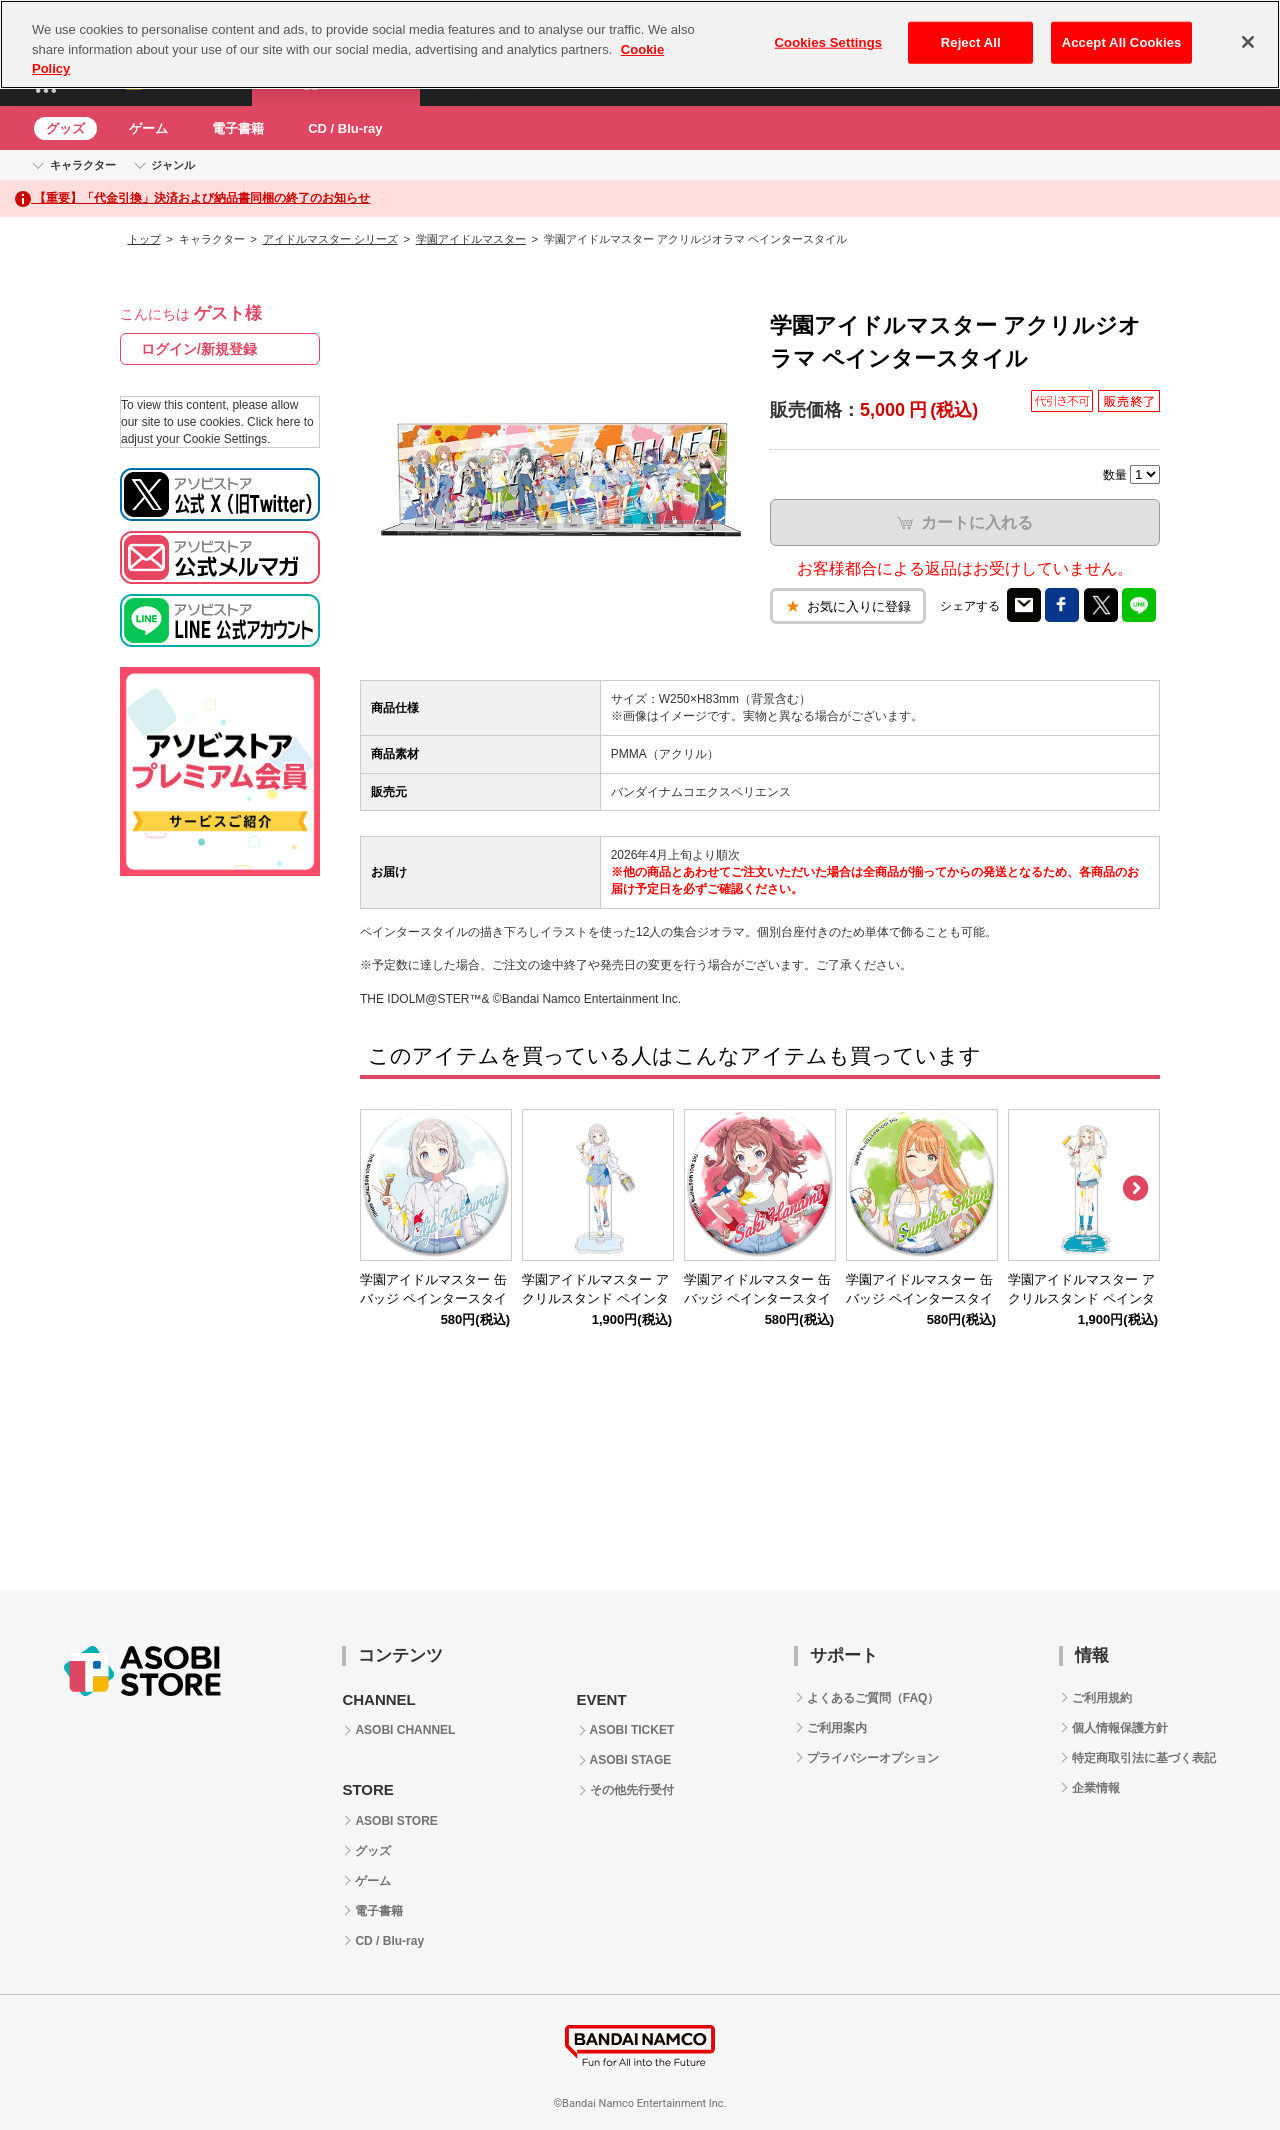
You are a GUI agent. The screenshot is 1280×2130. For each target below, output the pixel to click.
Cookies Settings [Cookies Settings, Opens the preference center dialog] (829, 42)
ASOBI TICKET (632, 1730)
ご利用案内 (837, 1728)
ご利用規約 (1102, 1698)
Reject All (971, 42)
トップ (144, 239)
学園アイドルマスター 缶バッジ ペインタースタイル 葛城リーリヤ (433, 1298)
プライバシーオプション (873, 1758)
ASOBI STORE (396, 1821)
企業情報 (1096, 1788)
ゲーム (148, 128)
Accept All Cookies (1122, 42)
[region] (640, 44)
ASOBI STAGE (631, 1760)
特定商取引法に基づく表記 (1144, 1758)
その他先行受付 (632, 1790)
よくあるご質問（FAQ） (873, 1698)
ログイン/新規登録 (199, 349)
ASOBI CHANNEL (405, 1730)
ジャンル (173, 165)
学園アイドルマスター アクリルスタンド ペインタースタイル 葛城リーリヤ (595, 1298)
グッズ (65, 128)
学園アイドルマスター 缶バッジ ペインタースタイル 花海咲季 (757, 1298)
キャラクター (83, 165)
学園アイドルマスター (471, 239)
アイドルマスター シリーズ (330, 239)
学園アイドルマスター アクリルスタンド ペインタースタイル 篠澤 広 (1081, 1298)
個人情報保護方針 (1120, 1728)
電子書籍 (238, 128)
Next (1135, 1189)
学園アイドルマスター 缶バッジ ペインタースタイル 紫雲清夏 (919, 1298)
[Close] (1248, 42)
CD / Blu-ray (345, 128)
